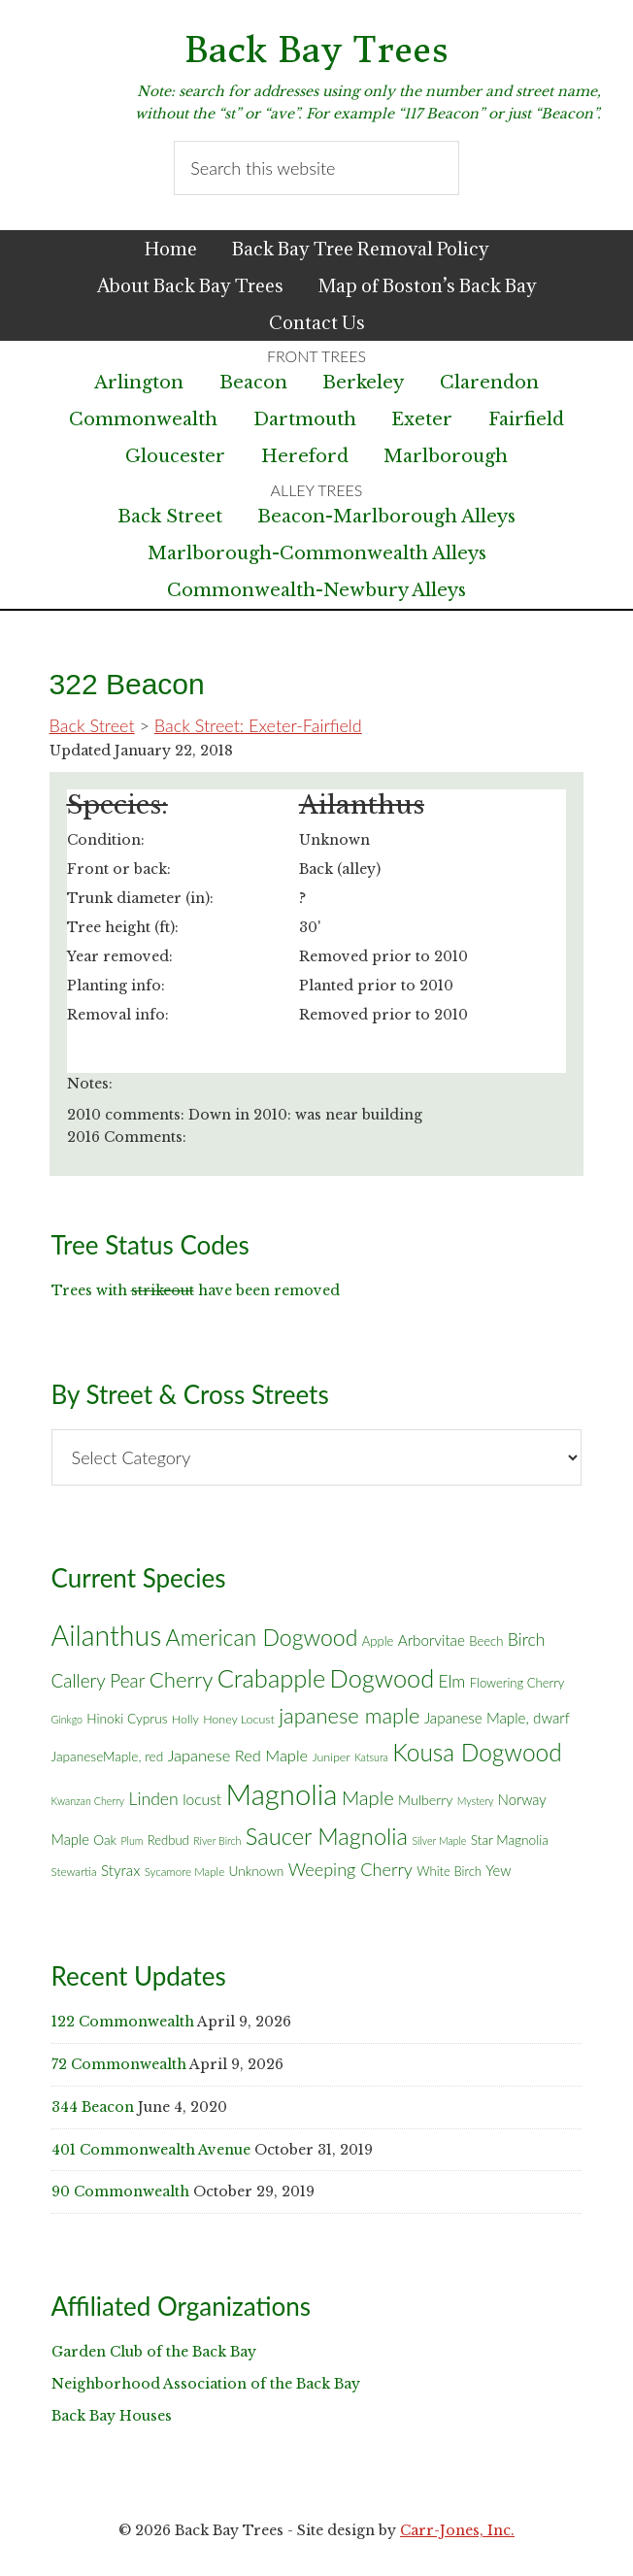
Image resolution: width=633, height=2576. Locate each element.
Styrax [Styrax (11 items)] (120, 1870)
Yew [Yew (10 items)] (498, 1870)
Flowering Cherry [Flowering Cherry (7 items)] (517, 1682)
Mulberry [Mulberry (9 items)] (425, 1799)
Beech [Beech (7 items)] (486, 1641)
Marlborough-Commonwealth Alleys (317, 553)
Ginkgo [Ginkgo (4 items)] (67, 1719)
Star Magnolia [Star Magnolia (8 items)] (510, 1840)
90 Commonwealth (120, 2191)
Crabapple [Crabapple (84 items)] (271, 1677)
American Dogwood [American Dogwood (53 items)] (262, 1637)
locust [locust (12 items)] (202, 1799)
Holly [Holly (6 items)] (185, 1719)
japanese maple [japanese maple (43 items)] (349, 1715)
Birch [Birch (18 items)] (527, 1639)
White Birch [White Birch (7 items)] (449, 1871)
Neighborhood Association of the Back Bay (205, 2383)
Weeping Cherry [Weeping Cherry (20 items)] (350, 1869)
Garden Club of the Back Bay (153, 2351)
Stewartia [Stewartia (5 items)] (74, 1871)
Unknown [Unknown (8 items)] (256, 1871)
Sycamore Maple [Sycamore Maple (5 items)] (185, 1871)
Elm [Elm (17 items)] (452, 1681)
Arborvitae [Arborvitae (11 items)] (431, 1640)
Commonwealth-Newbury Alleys (316, 590)
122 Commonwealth (122, 2021)
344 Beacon (92, 2107)
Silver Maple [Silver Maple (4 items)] (439, 1840)
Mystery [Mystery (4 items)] (475, 1800)
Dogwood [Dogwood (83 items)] (382, 1677)
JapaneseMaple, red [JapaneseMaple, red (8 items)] (107, 1756)
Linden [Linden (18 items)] (154, 1799)
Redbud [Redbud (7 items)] (168, 1840)
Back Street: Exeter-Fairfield (258, 725)
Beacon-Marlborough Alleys (386, 516)
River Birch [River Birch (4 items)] (217, 1840)
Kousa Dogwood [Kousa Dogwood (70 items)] (477, 1752)
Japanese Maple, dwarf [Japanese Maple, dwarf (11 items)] (497, 1717)
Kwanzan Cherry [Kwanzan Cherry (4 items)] (88, 1800)
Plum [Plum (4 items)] (131, 1840)
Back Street (169, 516)
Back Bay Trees (316, 50)
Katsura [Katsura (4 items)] (371, 1757)
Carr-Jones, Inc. (457, 2530)
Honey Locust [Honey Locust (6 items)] (239, 1719)
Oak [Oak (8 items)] (105, 1840)
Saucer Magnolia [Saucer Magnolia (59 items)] (327, 1836)
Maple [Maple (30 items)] (368, 1797)
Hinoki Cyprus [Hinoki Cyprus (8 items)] (126, 1718)
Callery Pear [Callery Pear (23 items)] (98, 1680)
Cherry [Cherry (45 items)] (182, 1679)
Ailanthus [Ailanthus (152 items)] (106, 1635)
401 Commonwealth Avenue (150, 2149)
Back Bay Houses (111, 2416)
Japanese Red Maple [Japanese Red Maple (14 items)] (238, 1755)
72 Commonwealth (118, 2064)
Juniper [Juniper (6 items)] (331, 1757)
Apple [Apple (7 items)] (378, 1641)
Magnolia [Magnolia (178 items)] (282, 1794)
